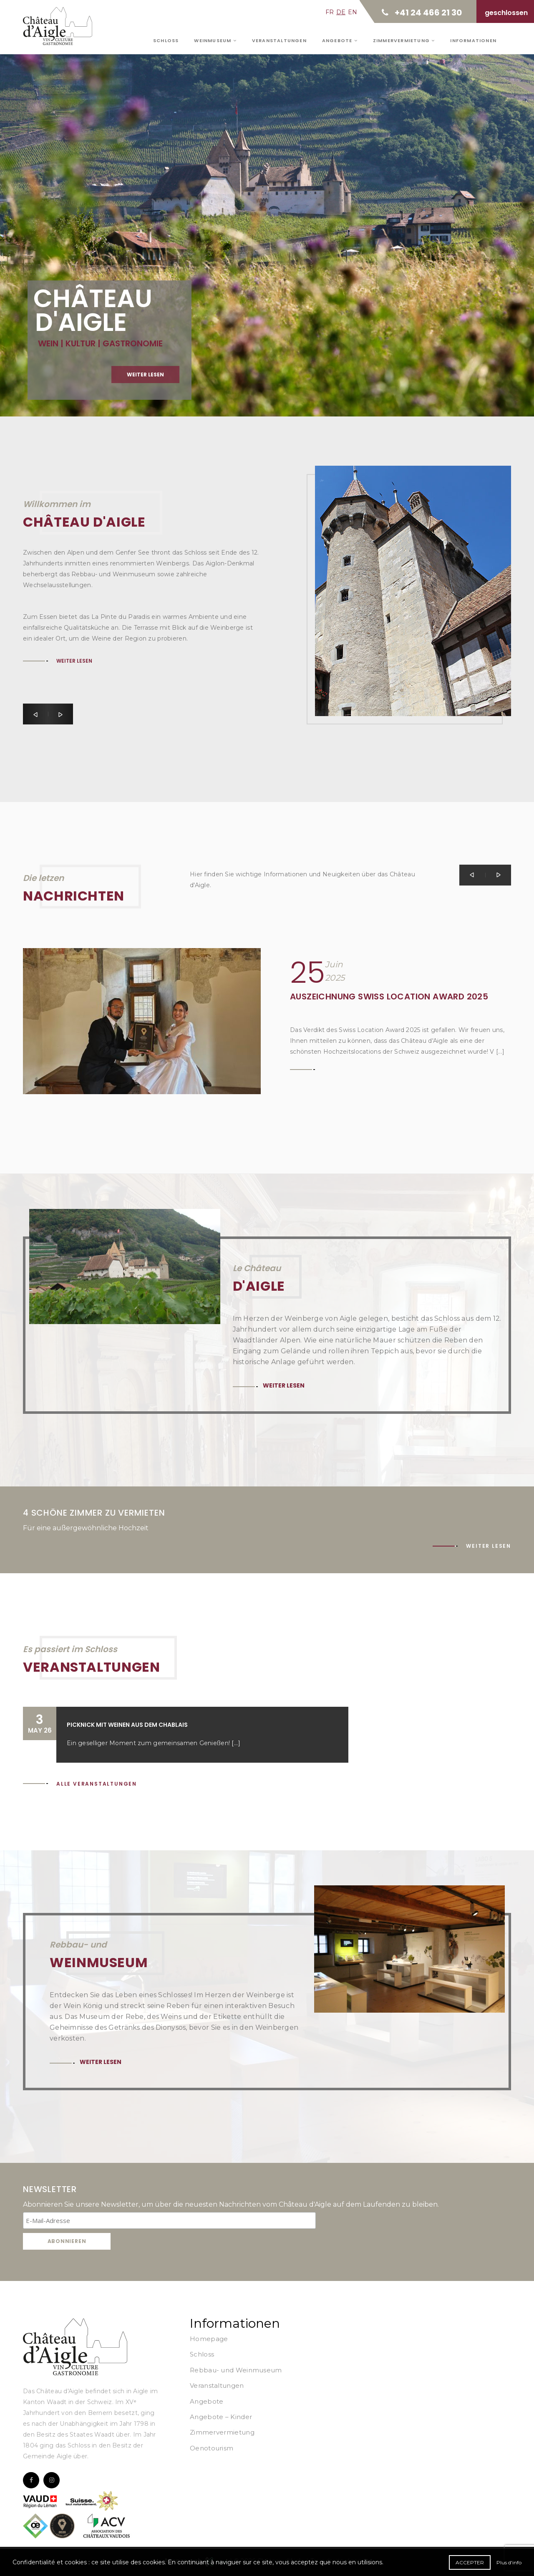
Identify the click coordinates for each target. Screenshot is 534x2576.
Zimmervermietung (404, 40)
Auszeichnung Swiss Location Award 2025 (389, 996)
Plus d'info (508, 2562)
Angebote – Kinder (221, 2417)
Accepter (470, 2562)
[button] (35, 714)
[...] (236, 1743)
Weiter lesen (145, 395)
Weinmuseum (215, 40)
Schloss (166, 40)
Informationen (473, 40)
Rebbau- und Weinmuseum (236, 2370)
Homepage (209, 2339)
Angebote (340, 40)
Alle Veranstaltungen (96, 1783)
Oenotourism (211, 2448)
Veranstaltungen (279, 40)
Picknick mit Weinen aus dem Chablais (127, 1725)
